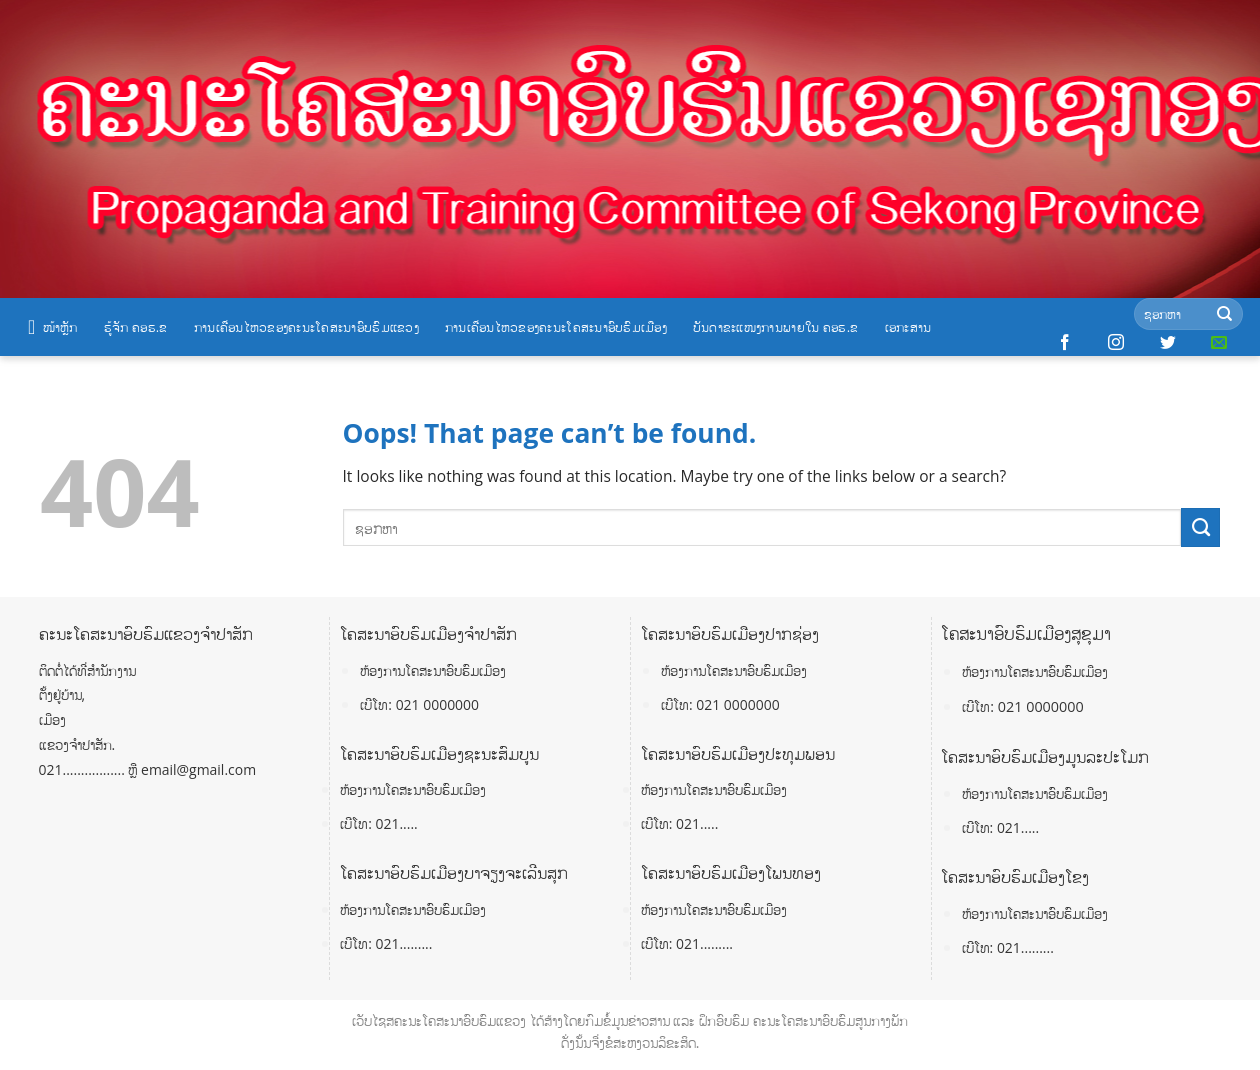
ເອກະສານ (908, 327)
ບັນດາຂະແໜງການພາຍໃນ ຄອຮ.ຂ (776, 327)
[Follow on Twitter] (1168, 343)
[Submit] (1224, 314)
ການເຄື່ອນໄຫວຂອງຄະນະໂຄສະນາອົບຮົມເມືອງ (556, 327)
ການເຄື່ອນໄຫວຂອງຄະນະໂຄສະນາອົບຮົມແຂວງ (306, 327)
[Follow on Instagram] (1116, 343)
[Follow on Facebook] (1065, 343)
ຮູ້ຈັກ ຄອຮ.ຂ (136, 327)
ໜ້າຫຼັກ (53, 327)
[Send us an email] (1219, 343)
